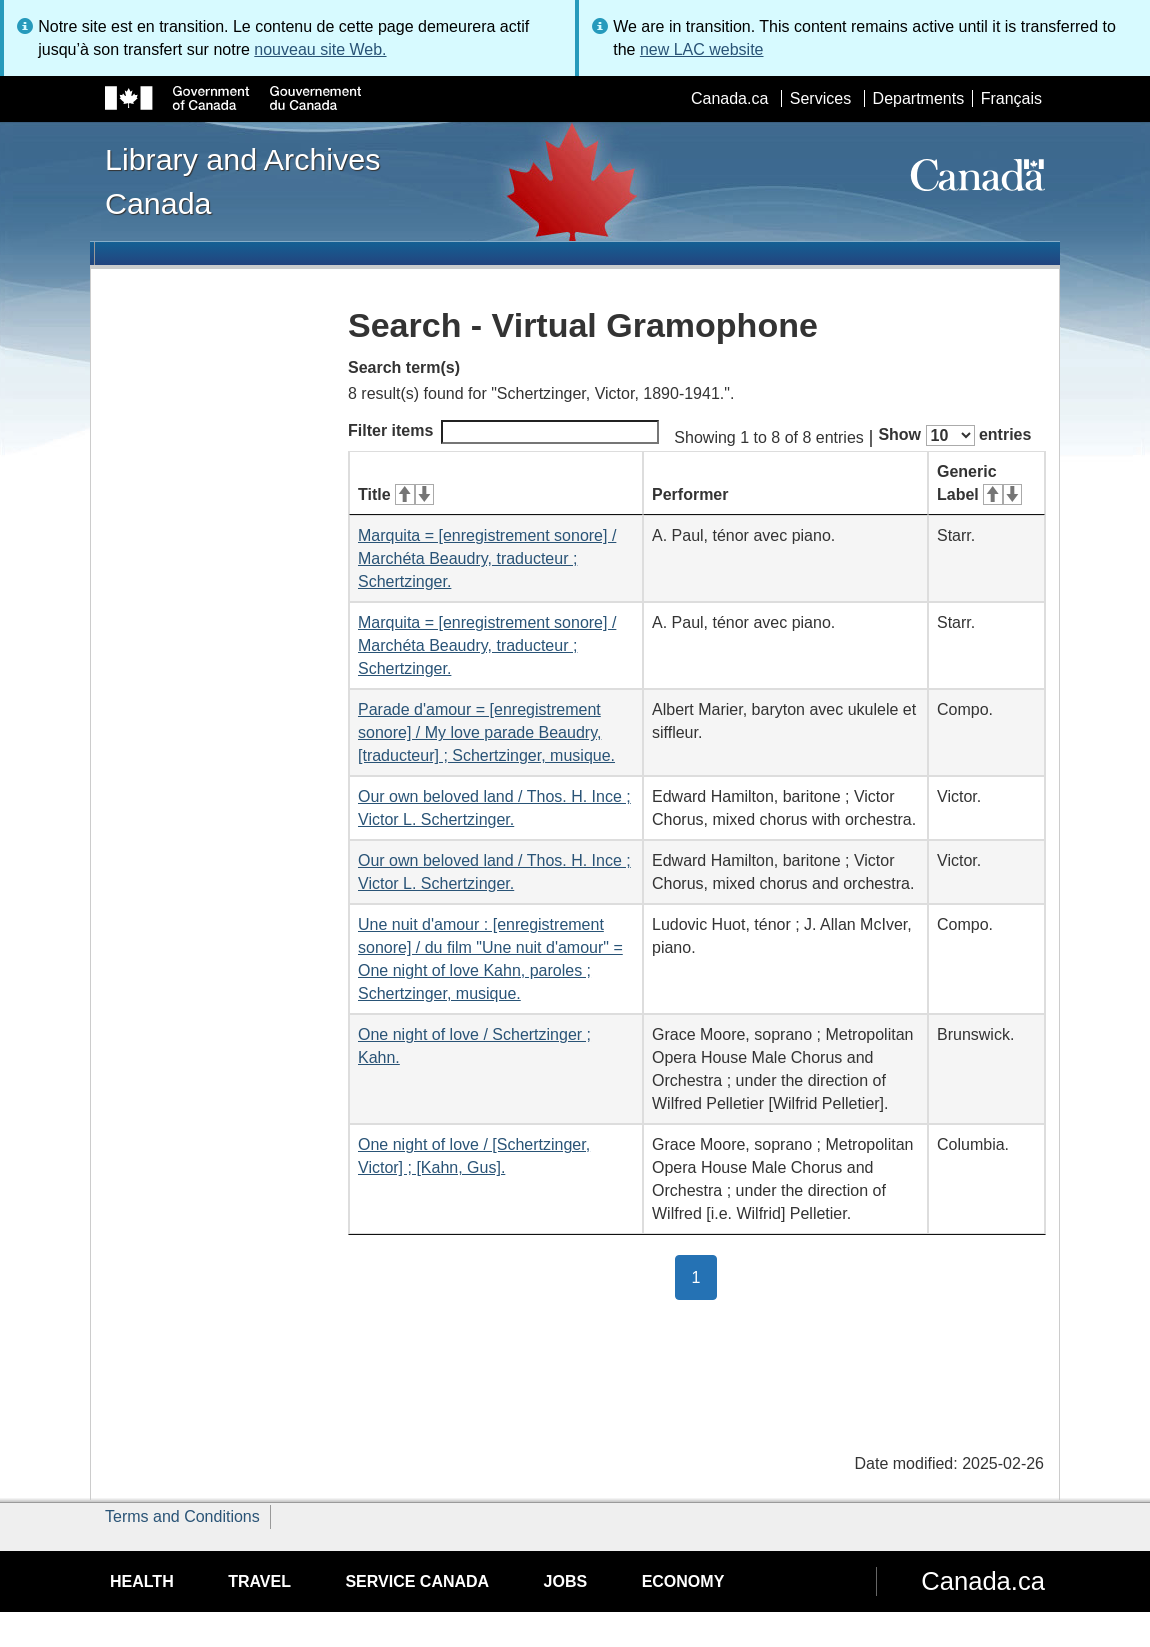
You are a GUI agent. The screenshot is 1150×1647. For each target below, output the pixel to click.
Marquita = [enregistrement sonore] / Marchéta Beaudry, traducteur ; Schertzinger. (487, 558)
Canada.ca (729, 98)
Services (820, 98)
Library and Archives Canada (242, 181)
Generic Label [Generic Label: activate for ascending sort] (979, 483)
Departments (919, 98)
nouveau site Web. (320, 49)
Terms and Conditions (182, 1516)
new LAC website (702, 49)
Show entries (954, 435)
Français (1011, 98)
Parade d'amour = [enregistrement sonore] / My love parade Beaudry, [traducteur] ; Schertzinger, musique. (486, 732)
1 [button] (705, 1276)
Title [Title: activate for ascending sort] (396, 494)
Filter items (503, 432)
